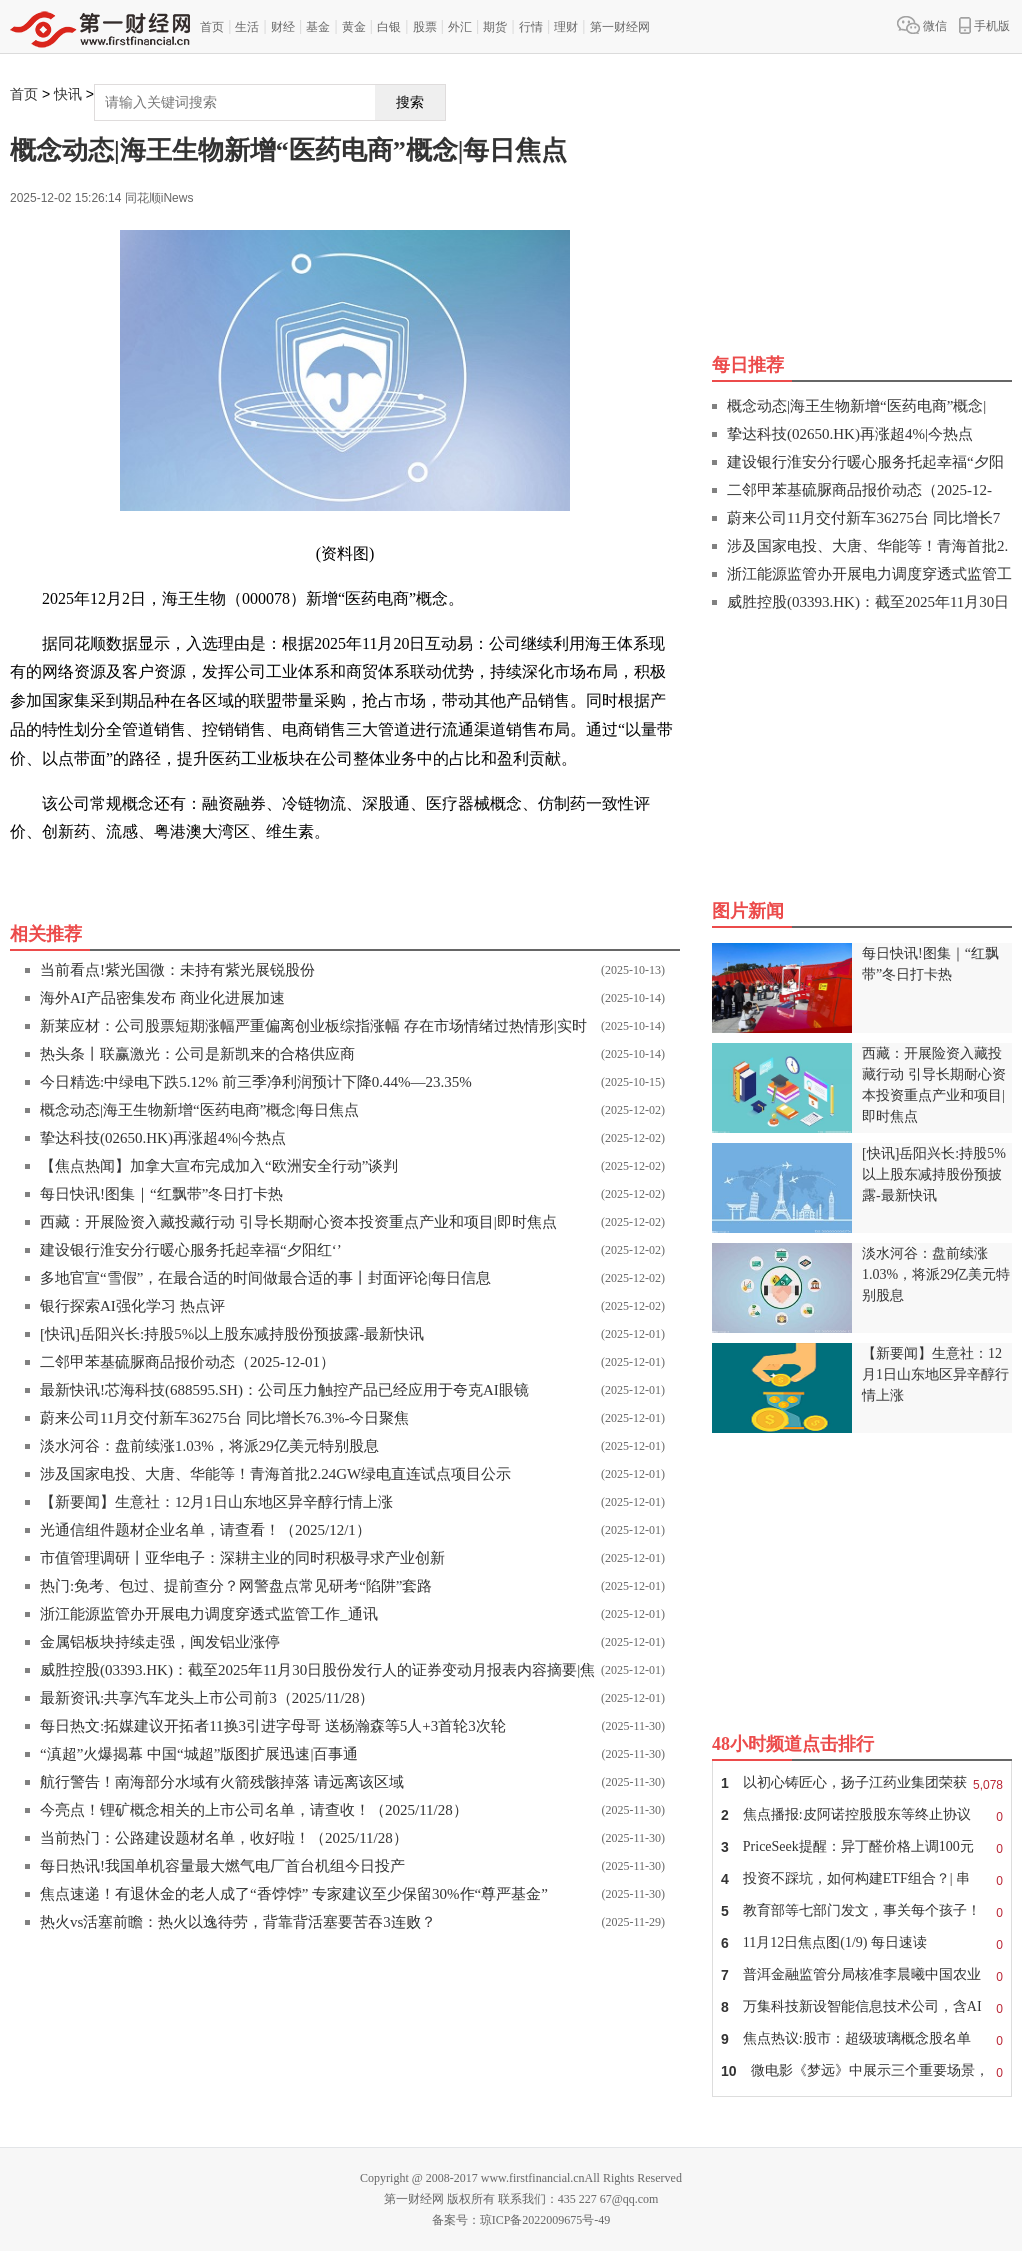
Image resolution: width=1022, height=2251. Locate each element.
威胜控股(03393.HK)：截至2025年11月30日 (868, 602)
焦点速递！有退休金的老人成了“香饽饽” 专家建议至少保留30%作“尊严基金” (294, 1894)
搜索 (410, 102)
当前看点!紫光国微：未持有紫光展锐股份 (177, 970)
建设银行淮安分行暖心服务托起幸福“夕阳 (865, 462)
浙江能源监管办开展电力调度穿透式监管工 (869, 574)
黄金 (354, 27)
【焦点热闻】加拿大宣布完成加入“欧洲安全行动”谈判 (219, 1166)
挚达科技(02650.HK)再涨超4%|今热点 (163, 1138)
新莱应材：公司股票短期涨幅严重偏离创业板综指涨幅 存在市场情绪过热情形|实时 (313, 1026)
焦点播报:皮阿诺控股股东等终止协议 (862, 1815)
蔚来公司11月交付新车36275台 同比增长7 (863, 518)
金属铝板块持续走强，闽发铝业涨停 (160, 1642)
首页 (212, 27)
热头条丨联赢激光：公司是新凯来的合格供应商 (197, 1054)
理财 (566, 27)
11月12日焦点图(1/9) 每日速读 (862, 1943)
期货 (495, 27)
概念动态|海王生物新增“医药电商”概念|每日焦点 (199, 1110)
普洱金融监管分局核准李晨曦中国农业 (862, 1975)
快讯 (68, 94)
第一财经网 (620, 27)
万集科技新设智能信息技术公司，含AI (862, 2007)
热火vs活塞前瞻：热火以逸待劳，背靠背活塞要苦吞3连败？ (238, 1922)
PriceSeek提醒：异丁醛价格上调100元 (862, 1847)
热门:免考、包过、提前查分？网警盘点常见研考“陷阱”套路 (236, 1586)
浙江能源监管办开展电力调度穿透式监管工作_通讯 (209, 1614)
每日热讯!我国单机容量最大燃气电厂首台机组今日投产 (222, 1866)
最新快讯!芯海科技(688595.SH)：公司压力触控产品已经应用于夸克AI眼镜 (284, 1390)
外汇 (460, 27)
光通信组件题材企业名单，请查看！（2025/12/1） (205, 1530)
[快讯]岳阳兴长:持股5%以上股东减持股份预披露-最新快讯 (232, 1334)
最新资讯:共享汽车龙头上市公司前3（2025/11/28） (207, 1698)
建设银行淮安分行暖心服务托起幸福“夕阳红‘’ (191, 1250)
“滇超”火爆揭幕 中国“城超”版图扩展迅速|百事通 (199, 1754)
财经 (283, 27)
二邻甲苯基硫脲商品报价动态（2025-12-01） (187, 1362)
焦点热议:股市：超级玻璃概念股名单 (862, 2039)
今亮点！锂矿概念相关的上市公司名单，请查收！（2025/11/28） (254, 1810)
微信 (922, 25)
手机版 (984, 25)
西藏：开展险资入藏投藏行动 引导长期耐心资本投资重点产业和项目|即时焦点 (298, 1222)
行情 (531, 27)
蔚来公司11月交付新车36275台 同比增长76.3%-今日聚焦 (224, 1418)
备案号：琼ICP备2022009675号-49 (521, 2220)
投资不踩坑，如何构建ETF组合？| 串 (862, 1879)
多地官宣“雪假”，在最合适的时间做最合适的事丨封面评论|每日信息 (265, 1278)
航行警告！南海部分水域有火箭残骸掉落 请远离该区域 (222, 1782)
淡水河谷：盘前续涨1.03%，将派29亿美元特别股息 (209, 1446)
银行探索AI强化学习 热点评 (132, 1306)
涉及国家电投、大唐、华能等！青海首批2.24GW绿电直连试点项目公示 (275, 1474)
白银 (389, 27)
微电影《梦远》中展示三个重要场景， (862, 2071)
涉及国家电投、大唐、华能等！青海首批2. (867, 546)
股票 (425, 27)
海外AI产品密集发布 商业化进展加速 (162, 998)
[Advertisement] (862, 751)
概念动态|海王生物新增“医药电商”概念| (856, 406)
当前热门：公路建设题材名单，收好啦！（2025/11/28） (224, 1838)
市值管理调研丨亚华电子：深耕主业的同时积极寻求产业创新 (242, 1558)
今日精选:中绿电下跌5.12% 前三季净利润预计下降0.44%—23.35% (256, 1082)
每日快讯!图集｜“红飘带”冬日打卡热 (161, 1194)
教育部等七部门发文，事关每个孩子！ (862, 1911)
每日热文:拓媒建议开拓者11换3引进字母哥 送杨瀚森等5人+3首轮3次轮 (273, 1726)
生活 (247, 27)
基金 (318, 27)
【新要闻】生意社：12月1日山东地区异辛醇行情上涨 (216, 1502)
